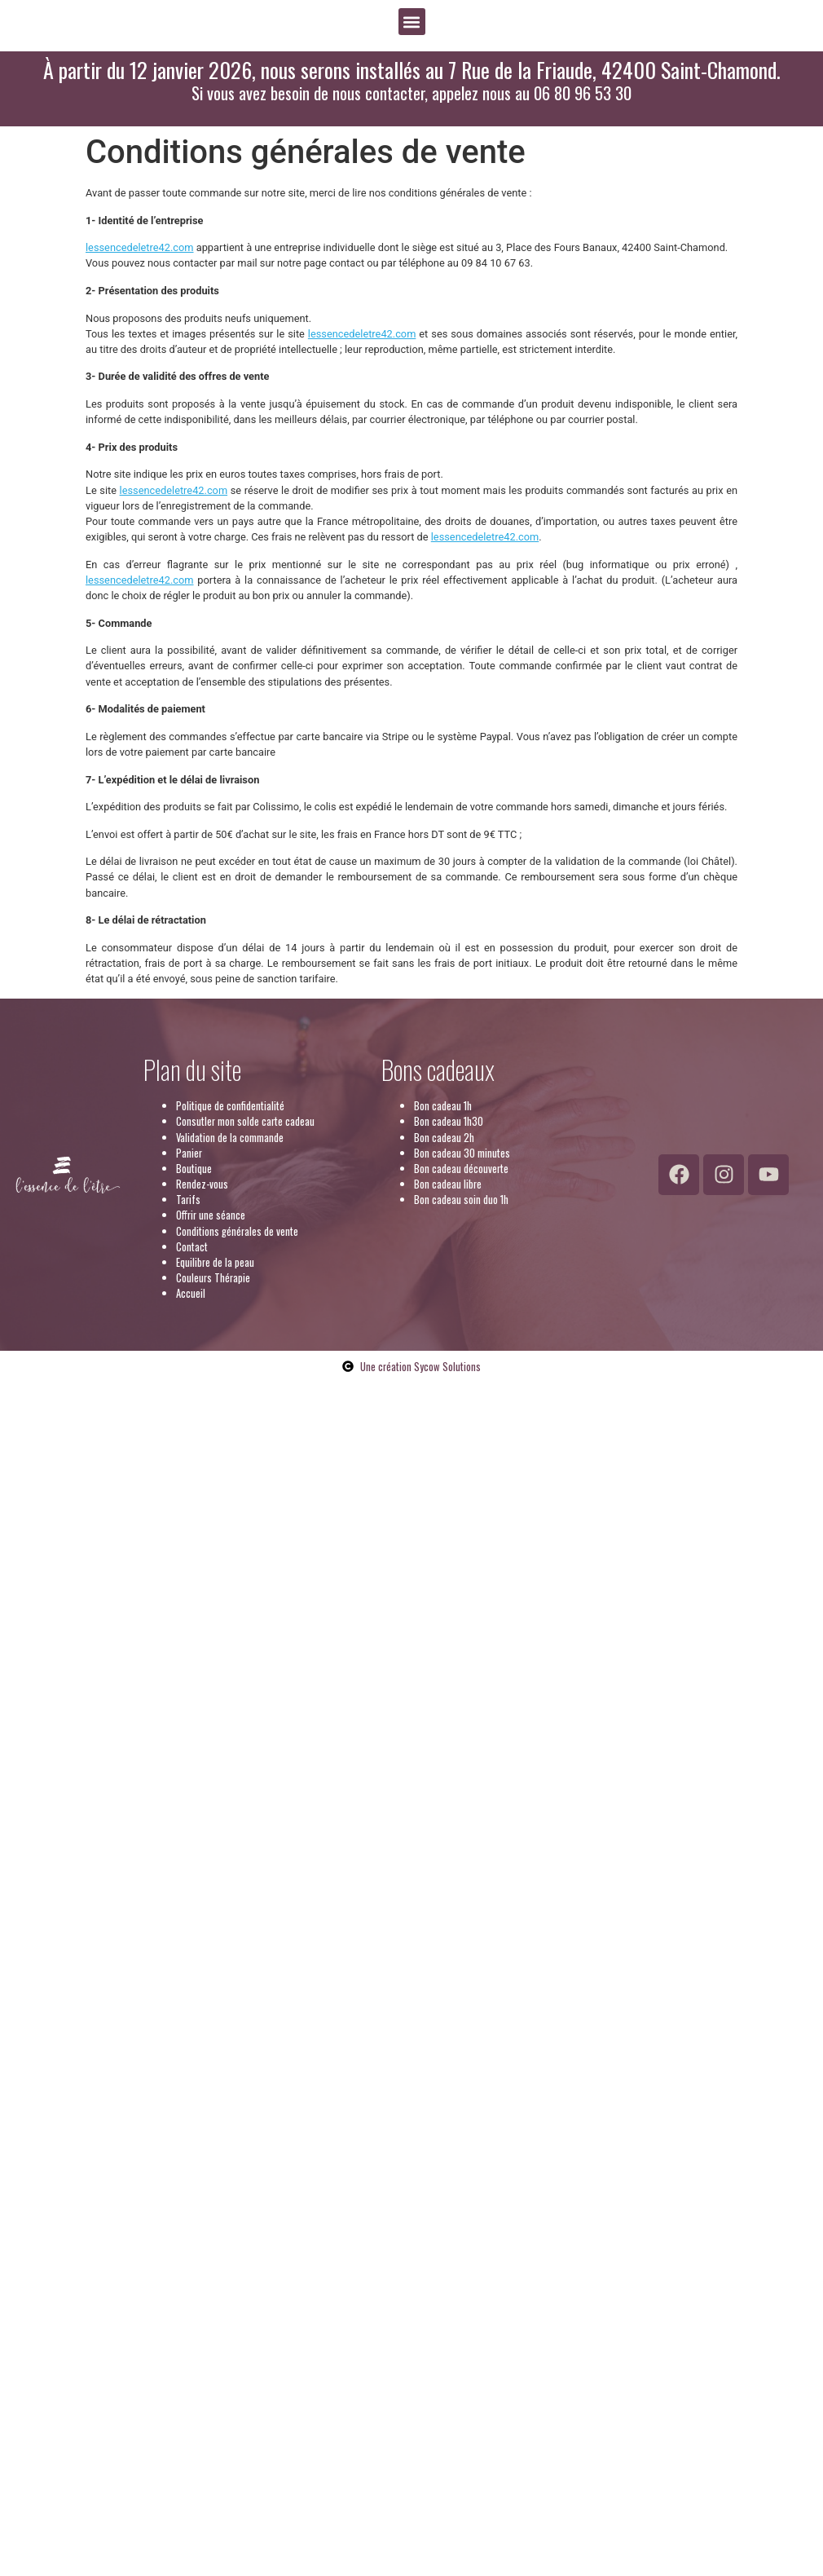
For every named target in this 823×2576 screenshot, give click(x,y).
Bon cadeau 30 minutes (462, 1153)
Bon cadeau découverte (461, 1168)
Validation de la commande (230, 1137)
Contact (192, 1247)
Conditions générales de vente (237, 1231)
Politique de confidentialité (230, 1106)
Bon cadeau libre (448, 1184)
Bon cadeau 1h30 (448, 1121)
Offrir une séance (210, 1215)
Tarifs (188, 1199)
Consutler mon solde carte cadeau (245, 1121)
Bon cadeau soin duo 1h (461, 1199)
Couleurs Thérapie (213, 1278)
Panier (189, 1153)
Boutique (194, 1168)
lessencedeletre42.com (140, 247)
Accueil (190, 1293)
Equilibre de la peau (215, 1262)
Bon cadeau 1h (443, 1106)
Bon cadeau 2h (444, 1137)
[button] (411, 21)
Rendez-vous (202, 1184)
